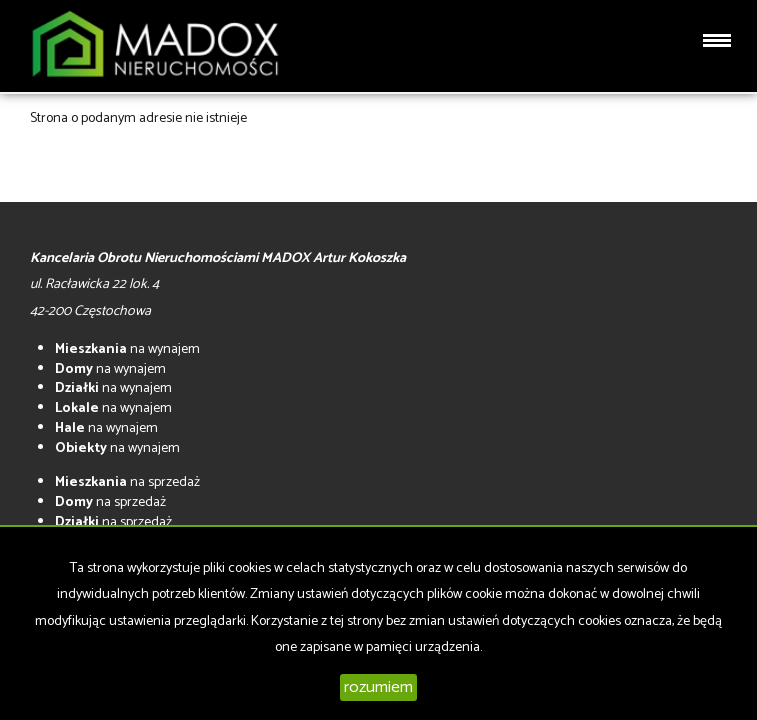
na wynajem (127, 349)
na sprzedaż (127, 482)
